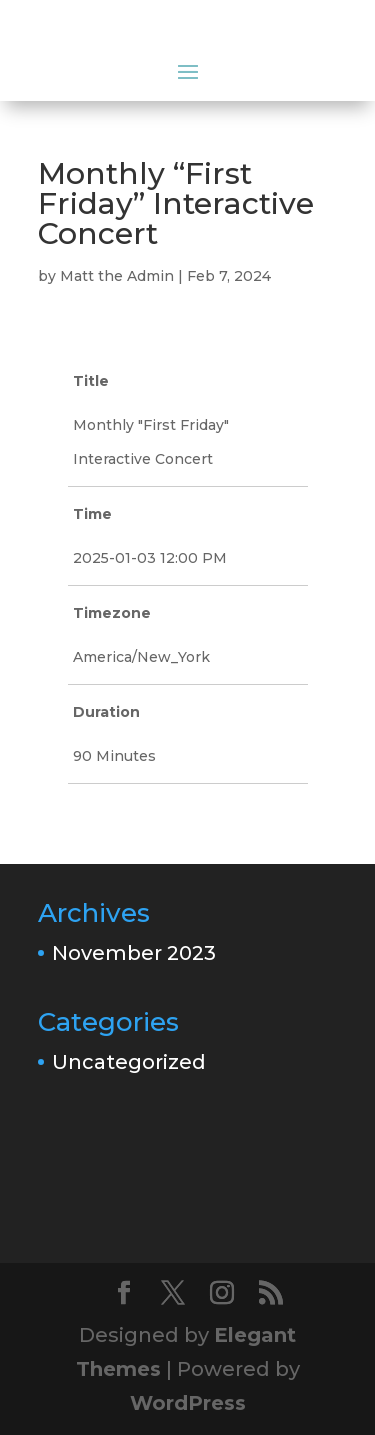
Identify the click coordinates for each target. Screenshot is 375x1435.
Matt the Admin (117, 276)
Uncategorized (129, 1062)
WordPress (188, 1403)
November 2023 (134, 953)
